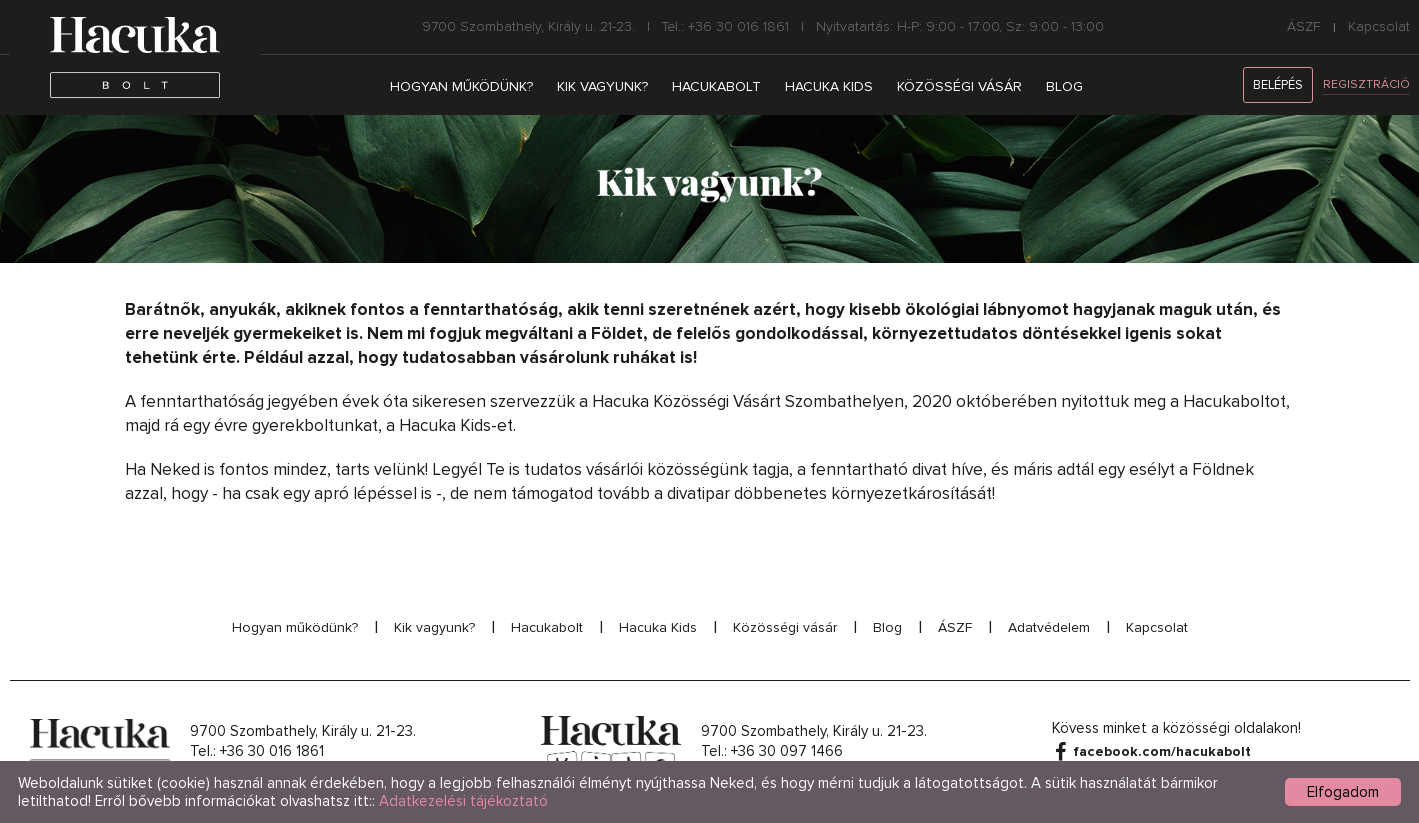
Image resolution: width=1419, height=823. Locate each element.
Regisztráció (1366, 84)
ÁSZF (1304, 27)
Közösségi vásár (959, 86)
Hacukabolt (716, 86)
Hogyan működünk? (461, 86)
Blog (1064, 86)
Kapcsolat (1379, 27)
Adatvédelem (1049, 627)
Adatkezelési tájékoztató (463, 801)
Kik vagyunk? (602, 86)
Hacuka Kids (829, 86)
